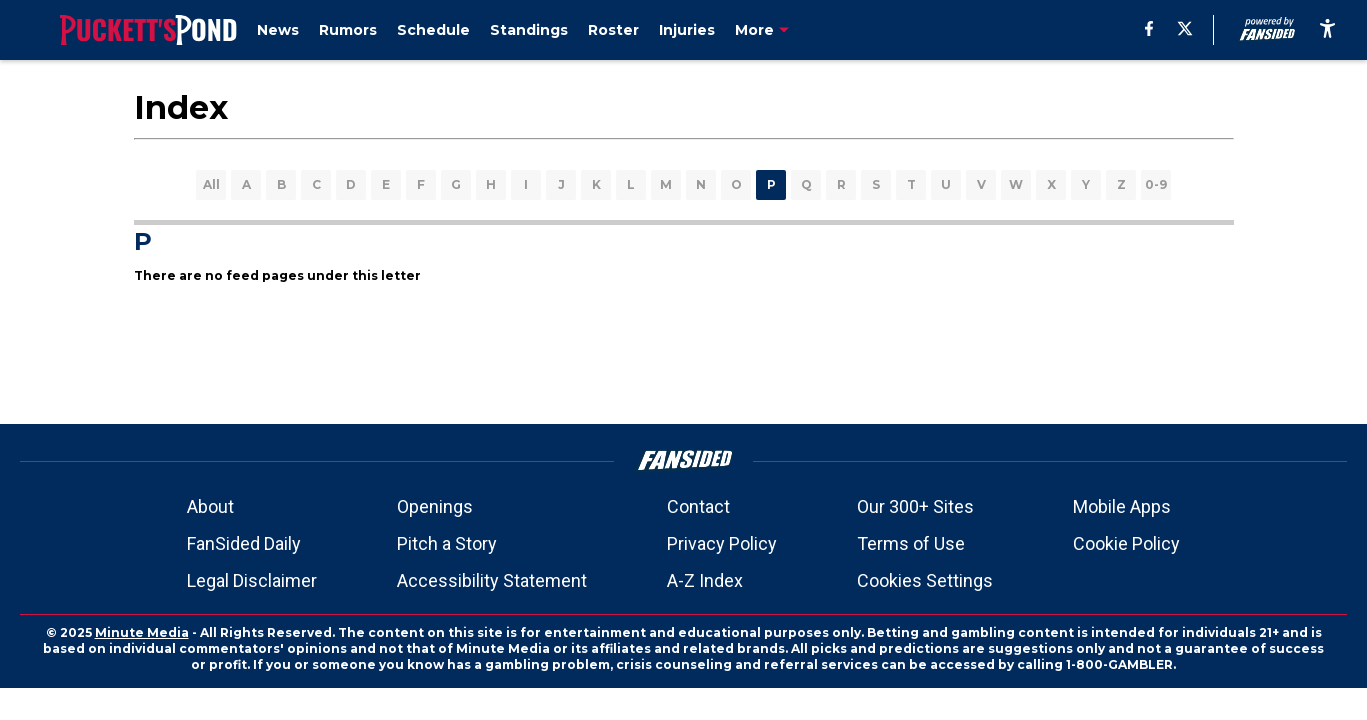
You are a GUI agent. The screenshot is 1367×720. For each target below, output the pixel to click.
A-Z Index (705, 580)
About (210, 506)
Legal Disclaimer (252, 580)
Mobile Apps (1122, 506)
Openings (435, 506)
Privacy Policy (722, 543)
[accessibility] (1327, 30)
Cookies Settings (925, 580)
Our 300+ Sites (915, 506)
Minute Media (142, 632)
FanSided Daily (244, 543)
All (211, 184)
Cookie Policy (1126, 543)
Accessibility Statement (492, 580)
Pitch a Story (447, 543)
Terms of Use (911, 543)
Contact (698, 506)
